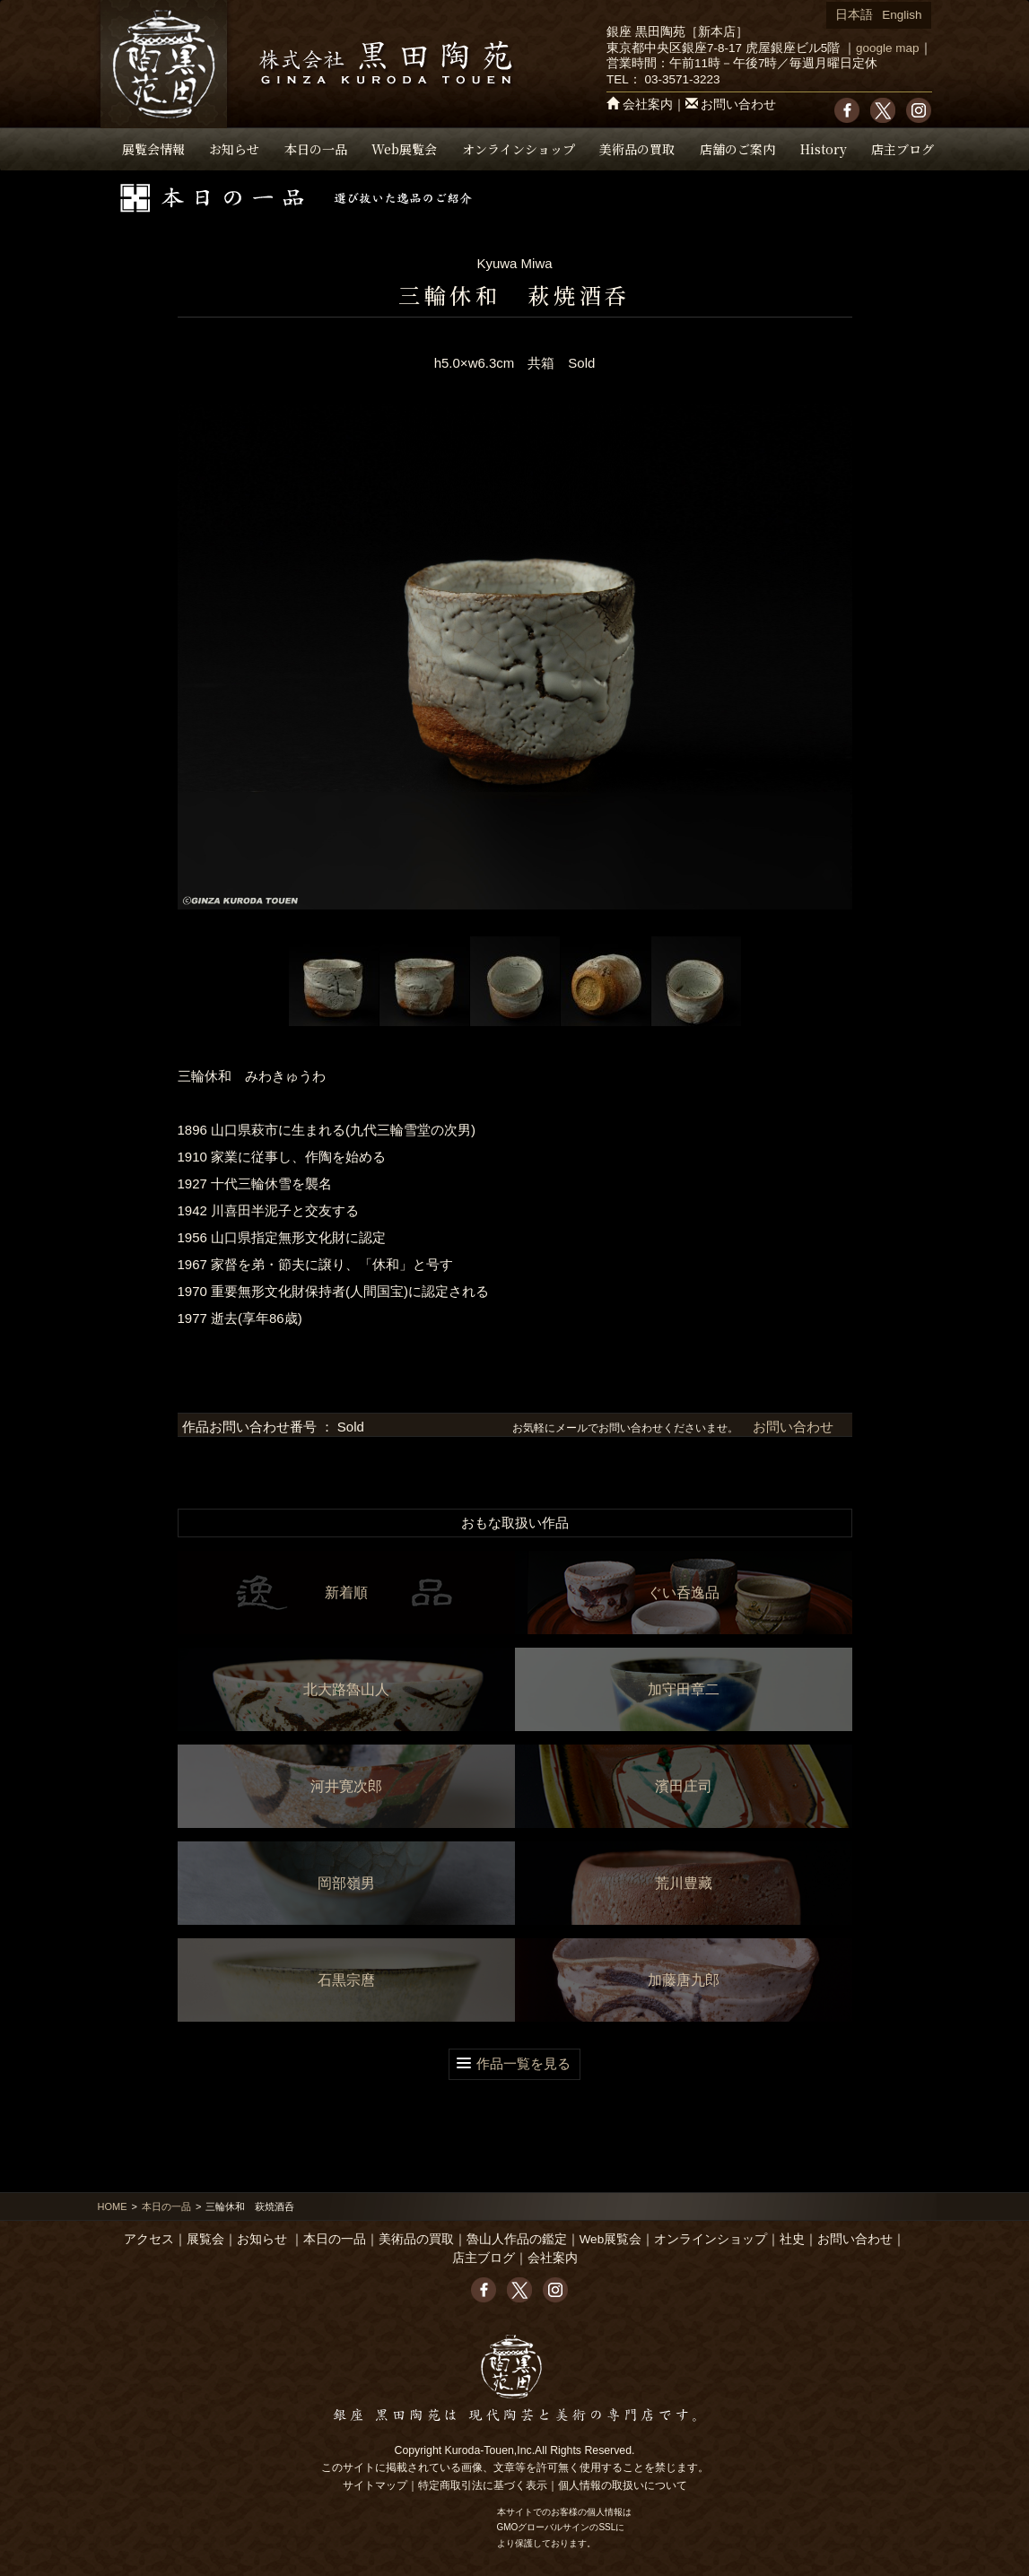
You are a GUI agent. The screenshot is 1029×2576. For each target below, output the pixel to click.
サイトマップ (375, 2485)
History (823, 149)
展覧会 (205, 2239)
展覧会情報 (153, 149)
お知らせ (234, 149)
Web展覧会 (404, 149)
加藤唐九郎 (683, 1980)
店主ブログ (902, 149)
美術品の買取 (637, 149)
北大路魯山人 (346, 1689)
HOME (112, 2206)
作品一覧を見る (523, 2063)
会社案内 (648, 104)
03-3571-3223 (681, 79)
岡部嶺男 (346, 1883)
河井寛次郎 (346, 1786)
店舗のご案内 (737, 149)
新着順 (346, 1592)
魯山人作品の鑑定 (517, 2239)
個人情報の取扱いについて (622, 2485)
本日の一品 (315, 149)
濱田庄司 (683, 1786)
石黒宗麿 (346, 1980)
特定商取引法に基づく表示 (482, 2485)
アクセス (149, 2239)
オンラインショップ (518, 149)
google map (888, 48)
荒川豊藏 (683, 1883)
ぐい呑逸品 (683, 1592)
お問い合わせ (738, 104)
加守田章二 (683, 1689)
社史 (792, 2239)
